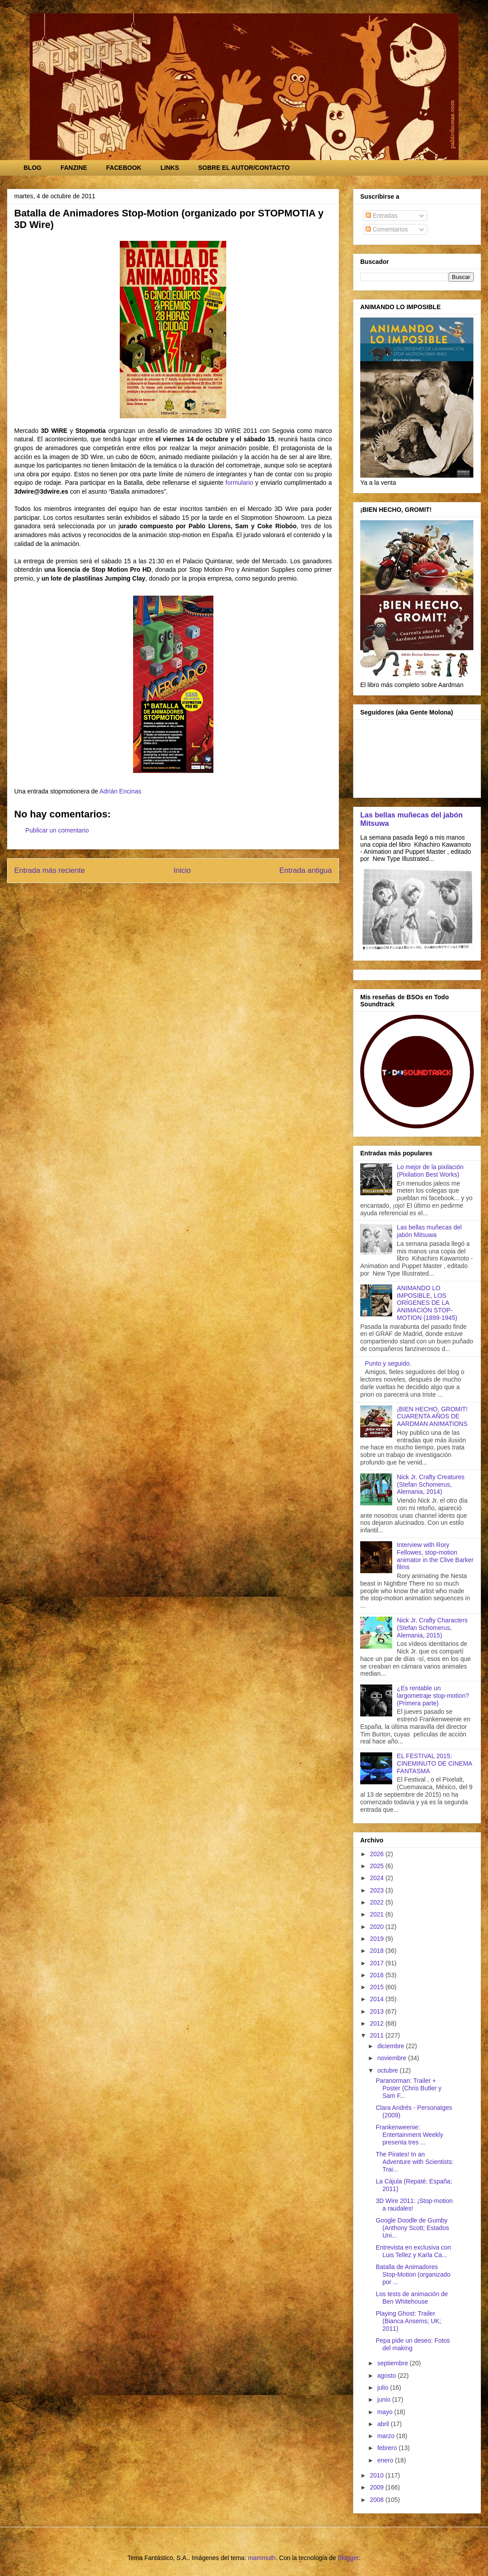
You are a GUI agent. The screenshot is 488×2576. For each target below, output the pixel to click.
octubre (388, 2070)
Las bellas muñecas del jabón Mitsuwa (429, 1231)
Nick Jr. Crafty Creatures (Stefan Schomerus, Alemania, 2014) (430, 1484)
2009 (378, 2487)
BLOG (32, 167)
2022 (378, 1902)
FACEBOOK (123, 167)
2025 (378, 1865)
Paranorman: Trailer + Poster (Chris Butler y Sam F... (408, 2088)
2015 (378, 1987)
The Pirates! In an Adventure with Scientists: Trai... (414, 2162)
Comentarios (387, 229)
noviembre (392, 2058)
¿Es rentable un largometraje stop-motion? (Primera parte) (433, 1696)
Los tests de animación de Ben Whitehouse (412, 2297)
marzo (386, 2435)
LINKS (170, 167)
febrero (387, 2447)
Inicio (182, 870)
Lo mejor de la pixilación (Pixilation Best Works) (430, 1170)
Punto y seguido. (388, 1363)
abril (383, 2423)
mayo (385, 2411)
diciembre (391, 2046)
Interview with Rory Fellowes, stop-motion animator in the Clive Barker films (435, 1556)
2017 (378, 1963)
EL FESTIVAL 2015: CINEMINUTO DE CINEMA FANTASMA (434, 1763)
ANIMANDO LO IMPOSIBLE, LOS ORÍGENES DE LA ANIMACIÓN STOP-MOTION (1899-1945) (427, 1302)
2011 (378, 2035)
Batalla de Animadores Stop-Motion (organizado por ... (413, 2274)
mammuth (261, 2557)
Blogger (348, 2557)
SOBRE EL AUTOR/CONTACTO (244, 167)
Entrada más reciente (49, 870)
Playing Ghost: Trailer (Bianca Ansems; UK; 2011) (408, 2321)
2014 (378, 1999)
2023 (378, 1890)
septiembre (393, 2363)
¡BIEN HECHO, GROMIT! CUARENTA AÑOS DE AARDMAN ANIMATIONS (432, 1417)
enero (386, 2460)
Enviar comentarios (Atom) (192, 894)
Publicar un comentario (57, 830)
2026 (378, 1853)
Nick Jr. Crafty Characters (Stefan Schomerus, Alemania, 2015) (432, 1628)
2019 (378, 1938)
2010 (378, 2475)
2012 (378, 2023)
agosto (387, 2375)
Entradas (381, 215)
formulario (239, 482)
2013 (378, 2011)
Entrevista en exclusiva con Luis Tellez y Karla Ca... (413, 2251)
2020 (378, 1926)
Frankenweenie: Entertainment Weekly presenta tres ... (409, 2135)
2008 (378, 2499)
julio (383, 2387)
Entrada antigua (305, 870)
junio (384, 2399)
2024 (378, 1877)
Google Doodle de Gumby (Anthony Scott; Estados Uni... (412, 2228)
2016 (378, 1975)
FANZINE (73, 167)
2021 (378, 1914)
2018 (378, 1950)
